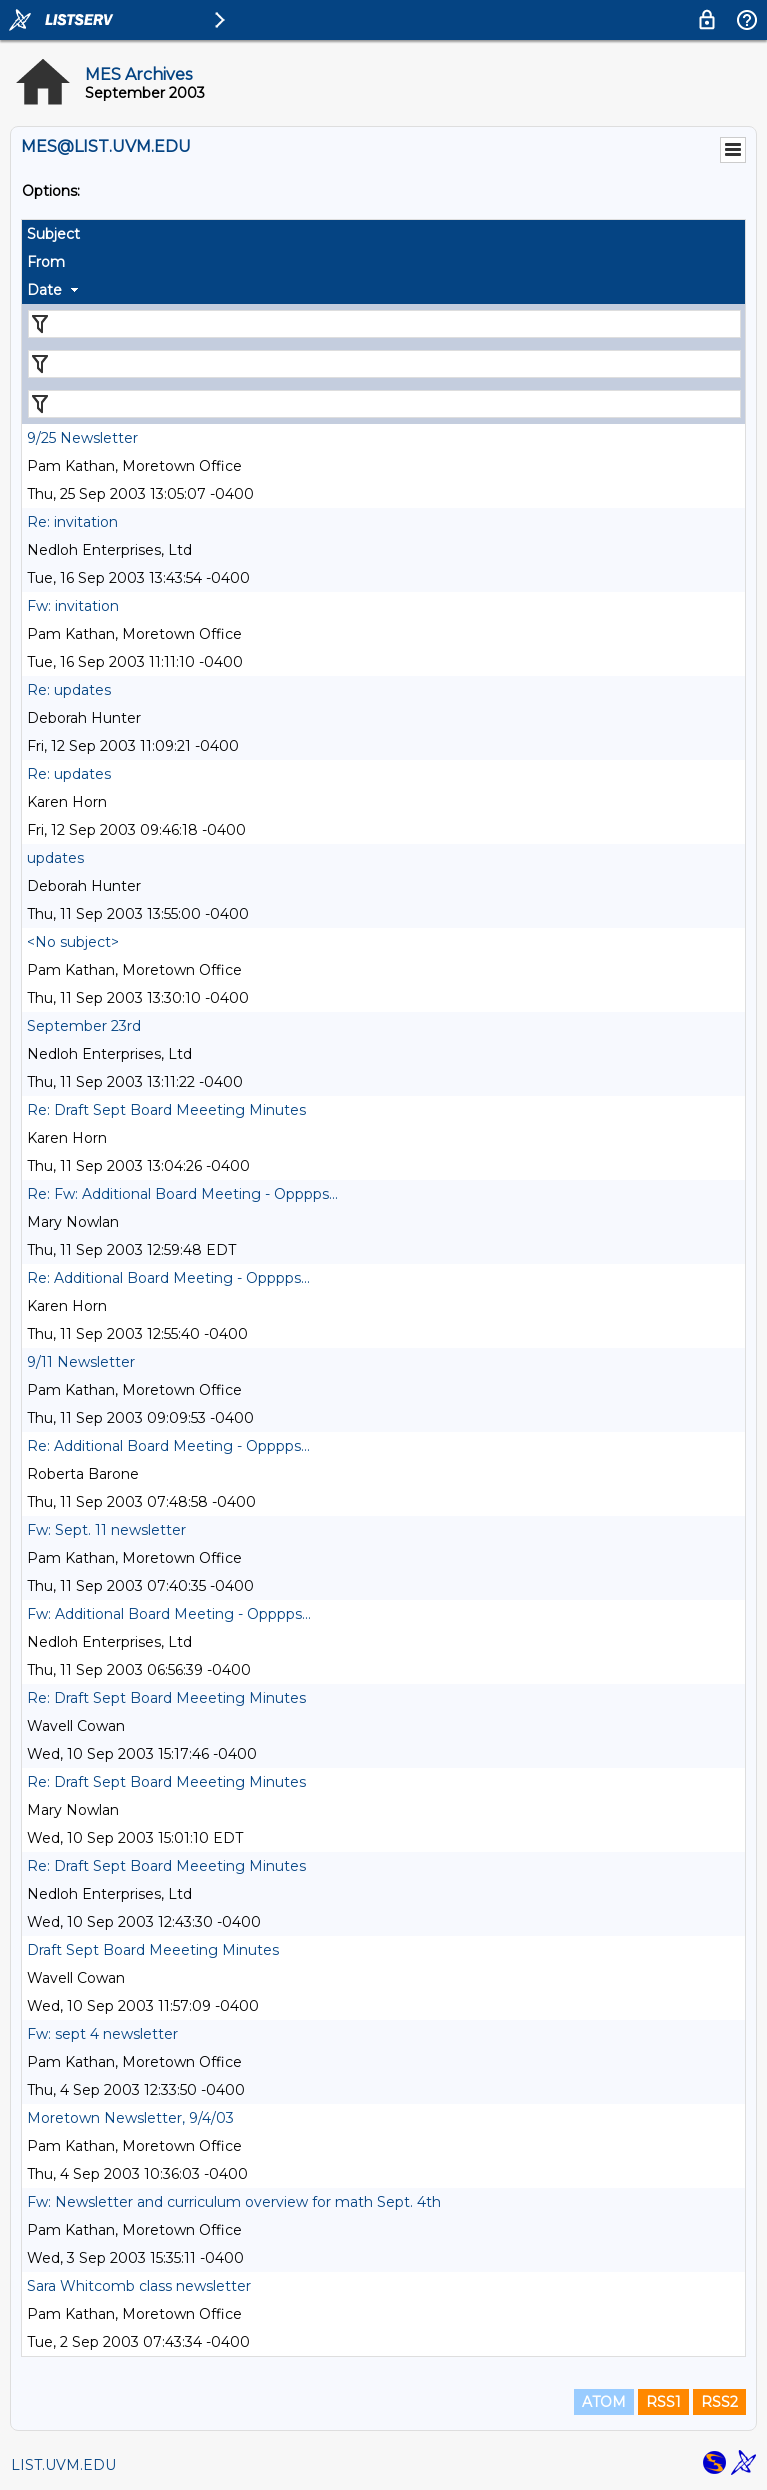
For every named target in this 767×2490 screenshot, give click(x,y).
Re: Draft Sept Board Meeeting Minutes (166, 1110)
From (46, 262)
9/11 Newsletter (81, 1362)
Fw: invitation (73, 606)
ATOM (604, 2402)
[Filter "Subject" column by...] (384, 324)
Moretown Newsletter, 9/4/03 (130, 2118)
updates (55, 858)
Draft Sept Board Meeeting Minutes (153, 1950)
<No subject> (73, 942)
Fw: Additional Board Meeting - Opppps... (169, 1614)
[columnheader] (383, 234)
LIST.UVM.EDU (63, 2465)
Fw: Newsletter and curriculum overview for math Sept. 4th (234, 2202)
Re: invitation (72, 522)
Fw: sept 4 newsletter (102, 2034)
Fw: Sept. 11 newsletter (106, 1530)
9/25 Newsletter (82, 438)
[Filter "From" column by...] (384, 364)
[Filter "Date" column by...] (384, 404)
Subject (53, 234)
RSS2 (719, 2402)
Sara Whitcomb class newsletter (139, 2286)
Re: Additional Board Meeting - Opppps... (168, 1278)
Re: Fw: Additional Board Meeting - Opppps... (182, 1194)
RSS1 (663, 2402)
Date (44, 290)
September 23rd (84, 1026)
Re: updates (69, 690)
